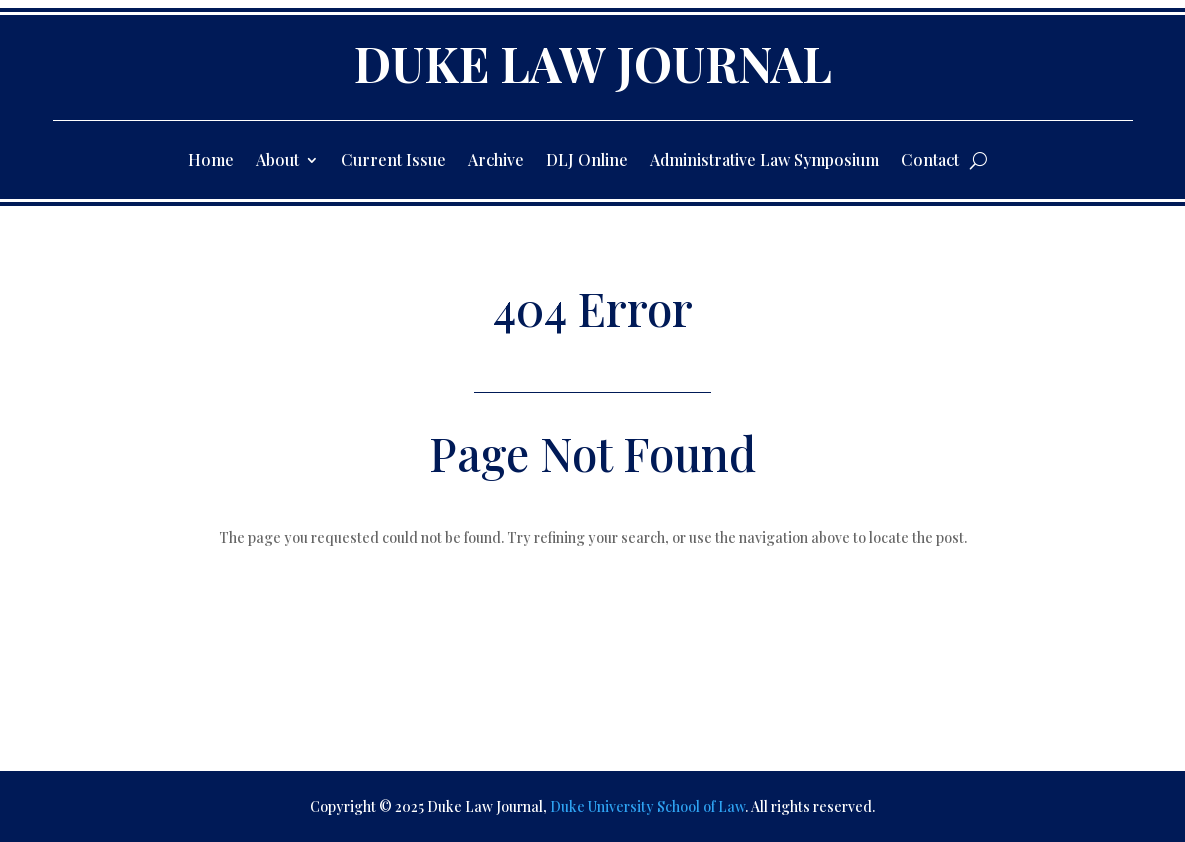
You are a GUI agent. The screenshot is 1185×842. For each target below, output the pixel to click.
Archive (496, 161)
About (277, 161)
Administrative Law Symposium (764, 161)
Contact (930, 161)
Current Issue (393, 161)
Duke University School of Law (647, 806)
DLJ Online (587, 161)
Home (211, 161)
